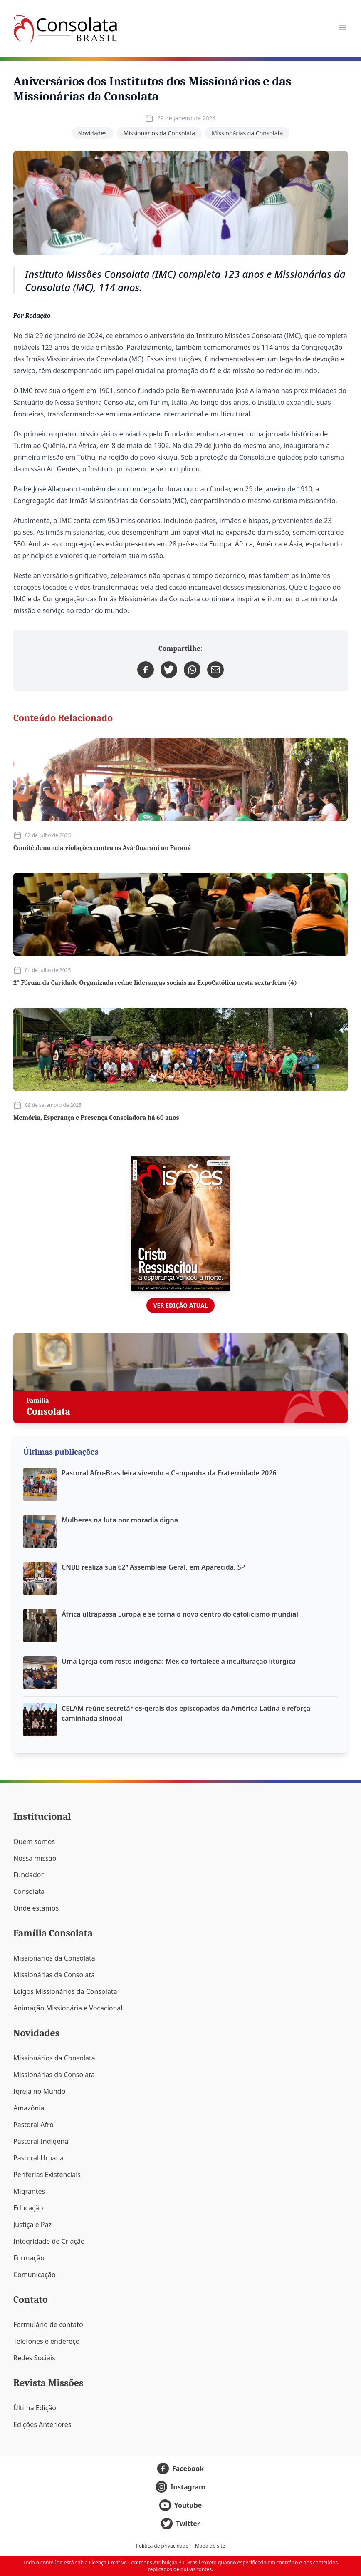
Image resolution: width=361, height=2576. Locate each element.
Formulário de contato (48, 2324)
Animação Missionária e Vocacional (67, 2008)
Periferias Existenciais (47, 2174)
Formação (29, 2257)
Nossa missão (34, 1858)
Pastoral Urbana (38, 2157)
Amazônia (28, 2108)
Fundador (28, 1874)
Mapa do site (210, 2546)
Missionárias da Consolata (247, 133)
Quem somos (34, 1841)
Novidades (92, 133)
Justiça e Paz (32, 2224)
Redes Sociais (34, 2357)
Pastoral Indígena (40, 2141)
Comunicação (34, 2274)
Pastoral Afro (33, 2124)
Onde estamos (36, 1908)
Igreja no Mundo (39, 2091)
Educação (28, 2207)
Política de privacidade (162, 2546)
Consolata (29, 1891)
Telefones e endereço (46, 2341)
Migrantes (29, 2191)
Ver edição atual (180, 1305)
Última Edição (34, 2407)
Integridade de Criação (49, 2241)
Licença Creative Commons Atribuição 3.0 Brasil (144, 2562)
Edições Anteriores (42, 2424)
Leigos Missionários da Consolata (65, 1991)
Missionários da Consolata (159, 133)
